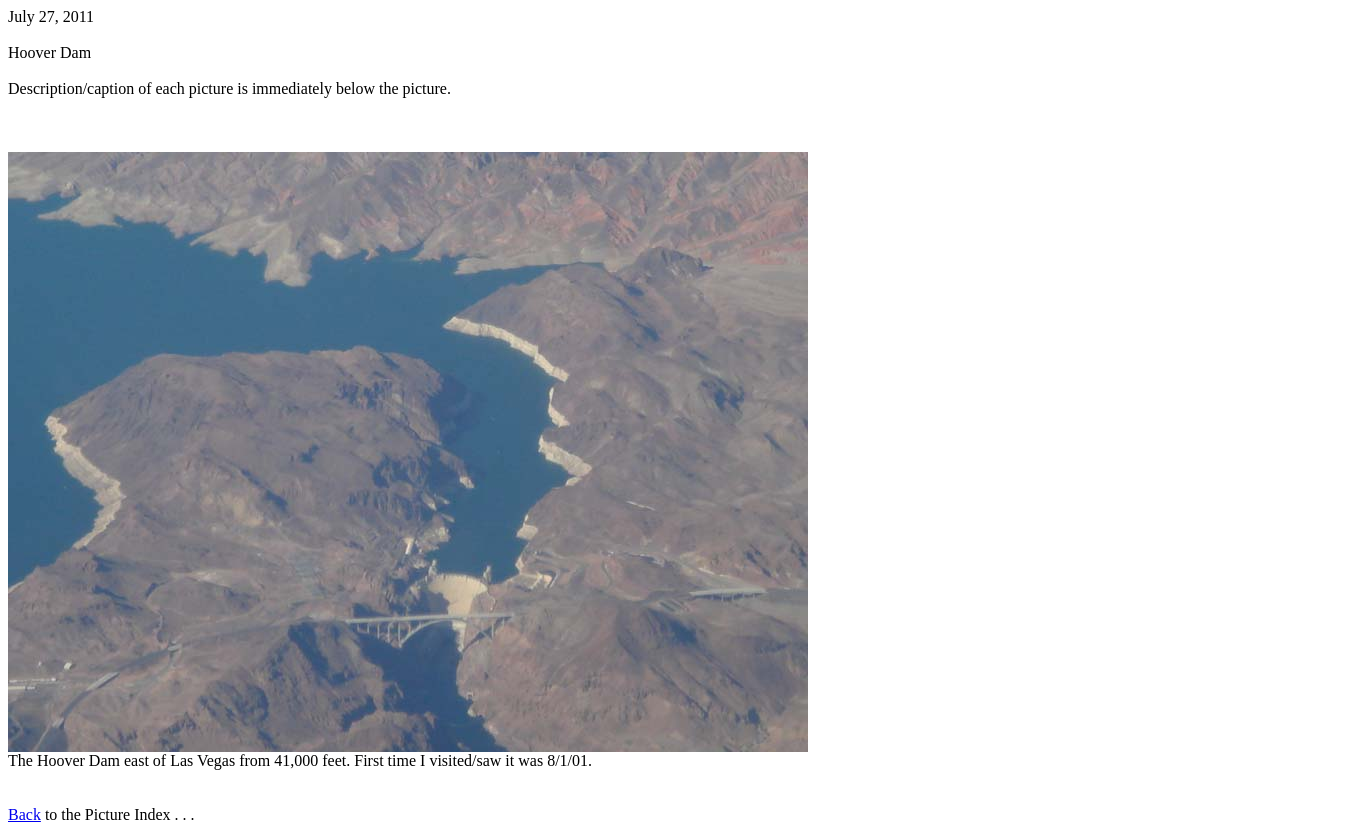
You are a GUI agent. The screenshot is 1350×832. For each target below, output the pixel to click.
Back (24, 814)
